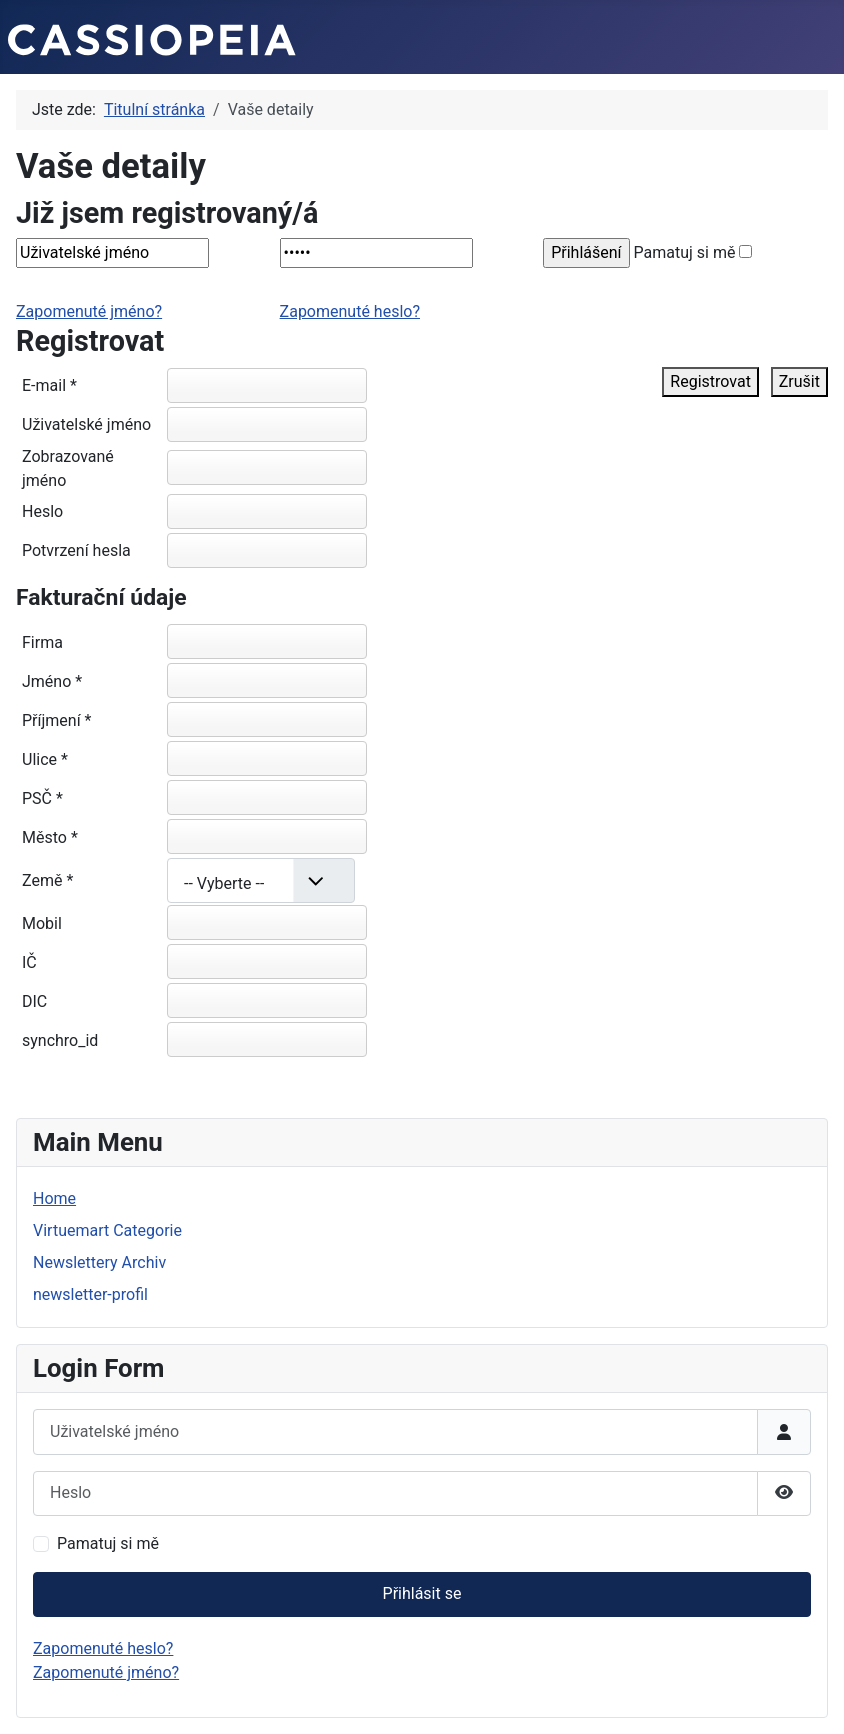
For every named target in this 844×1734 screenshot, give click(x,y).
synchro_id (60, 1040)
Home (54, 1198)
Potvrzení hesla (76, 550)
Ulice (45, 759)
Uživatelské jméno (86, 424)
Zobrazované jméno (68, 468)
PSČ (42, 798)
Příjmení (56, 720)
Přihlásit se (422, 1593)
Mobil (42, 923)
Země (47, 880)
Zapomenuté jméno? (89, 311)
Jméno (52, 681)
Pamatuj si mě (685, 252)
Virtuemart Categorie (107, 1230)
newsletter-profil (90, 1294)
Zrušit (799, 381)
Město (50, 837)
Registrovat (710, 381)
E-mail (49, 385)
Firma (42, 642)
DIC (34, 1001)
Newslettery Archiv (99, 1262)
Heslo (42, 511)
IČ (29, 962)
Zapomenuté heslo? (350, 311)
